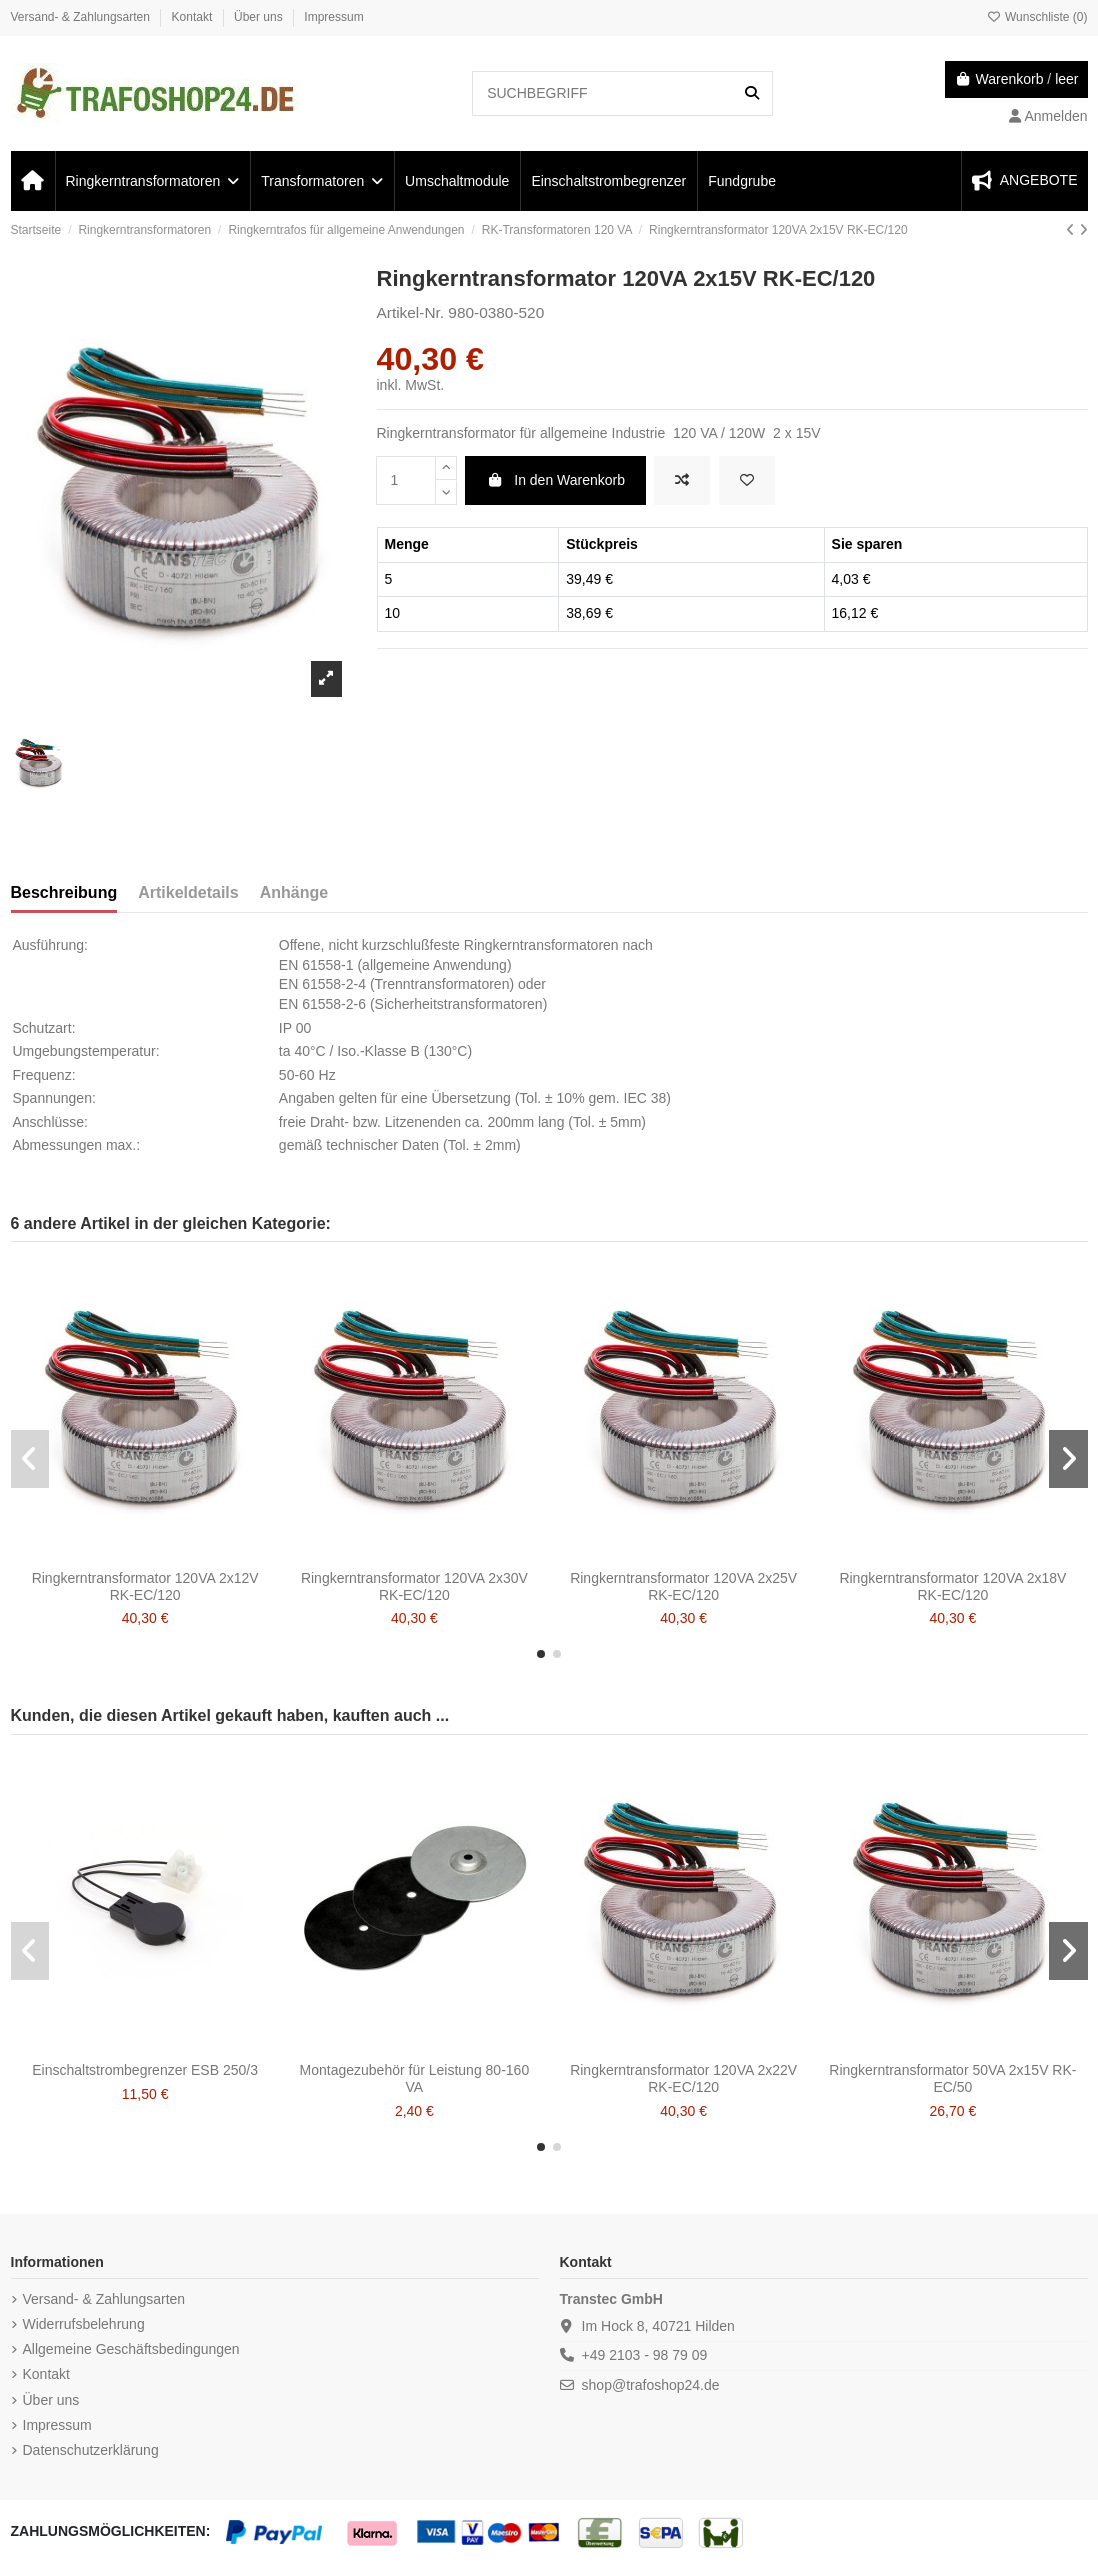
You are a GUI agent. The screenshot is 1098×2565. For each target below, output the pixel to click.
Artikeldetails (188, 892)
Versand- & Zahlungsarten (82, 17)
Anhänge (294, 892)
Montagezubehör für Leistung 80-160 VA (415, 2078)
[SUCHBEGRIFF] (752, 93)
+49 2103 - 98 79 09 (645, 2355)
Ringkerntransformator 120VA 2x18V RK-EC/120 (952, 1586)
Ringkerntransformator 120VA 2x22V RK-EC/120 (683, 2078)
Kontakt (194, 17)
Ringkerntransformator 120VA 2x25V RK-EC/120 (683, 1586)
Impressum (333, 17)
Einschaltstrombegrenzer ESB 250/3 (145, 2070)
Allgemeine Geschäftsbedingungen (131, 2349)
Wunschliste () (1037, 17)
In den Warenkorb (555, 480)
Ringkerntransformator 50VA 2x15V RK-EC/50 (952, 2078)
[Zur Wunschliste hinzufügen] (747, 480)
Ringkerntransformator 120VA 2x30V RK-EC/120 (414, 1586)
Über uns (260, 17)
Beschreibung (64, 892)
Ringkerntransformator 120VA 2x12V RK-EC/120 (145, 1586)
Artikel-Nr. (411, 312)
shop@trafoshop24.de (651, 2385)
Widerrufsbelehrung (84, 2324)
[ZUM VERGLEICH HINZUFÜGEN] (682, 480)
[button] (541, 1654)
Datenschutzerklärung (91, 2450)
